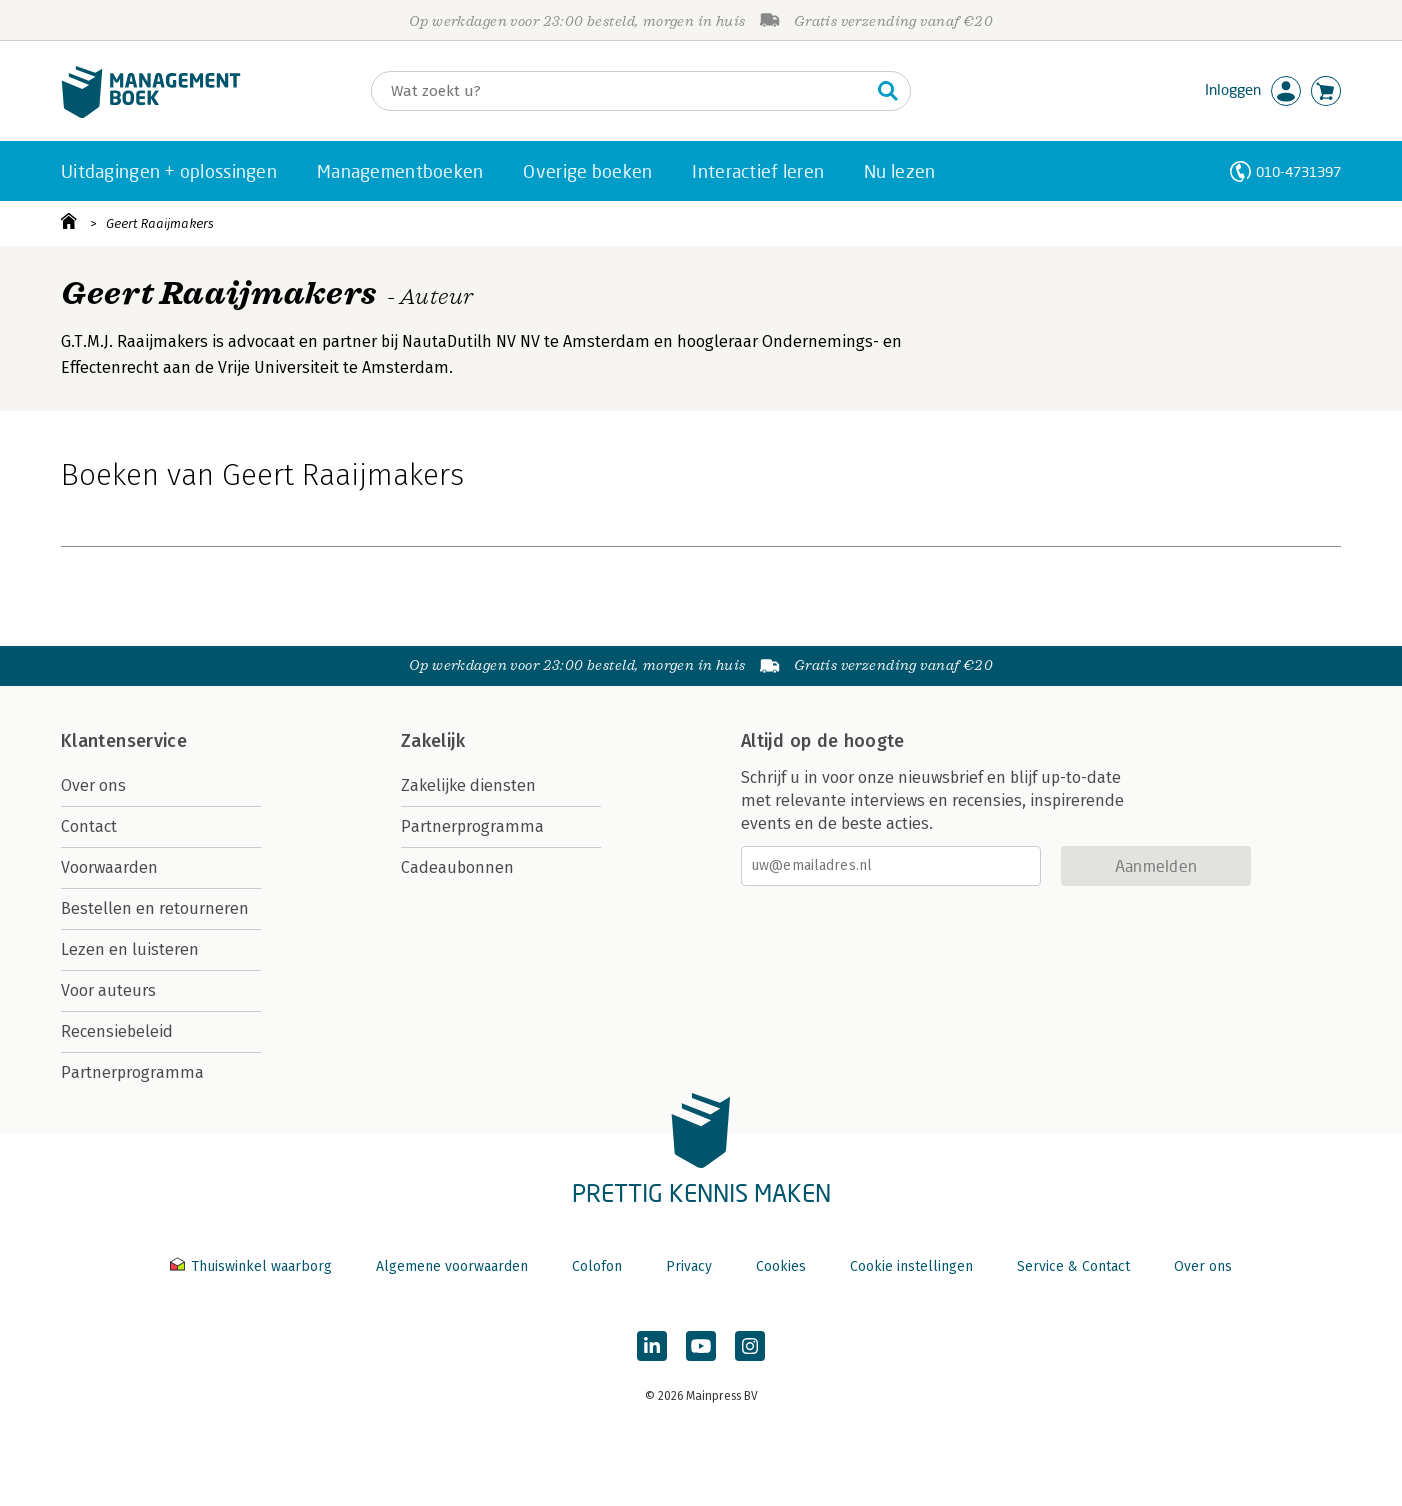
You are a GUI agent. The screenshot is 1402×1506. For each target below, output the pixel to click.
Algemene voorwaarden (452, 1266)
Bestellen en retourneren (155, 908)
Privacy (689, 1266)
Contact (89, 826)
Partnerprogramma (132, 1072)
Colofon (597, 1266)
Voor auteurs (108, 990)
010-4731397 (1298, 171)
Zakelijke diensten (468, 785)
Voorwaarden (109, 867)
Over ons (93, 785)
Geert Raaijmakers (160, 223)
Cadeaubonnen (457, 867)
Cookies (781, 1266)
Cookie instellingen (911, 1266)
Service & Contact (1073, 1266)
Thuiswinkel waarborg (253, 1266)
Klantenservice (124, 741)
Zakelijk (433, 741)
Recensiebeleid (117, 1031)
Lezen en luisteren (130, 949)
